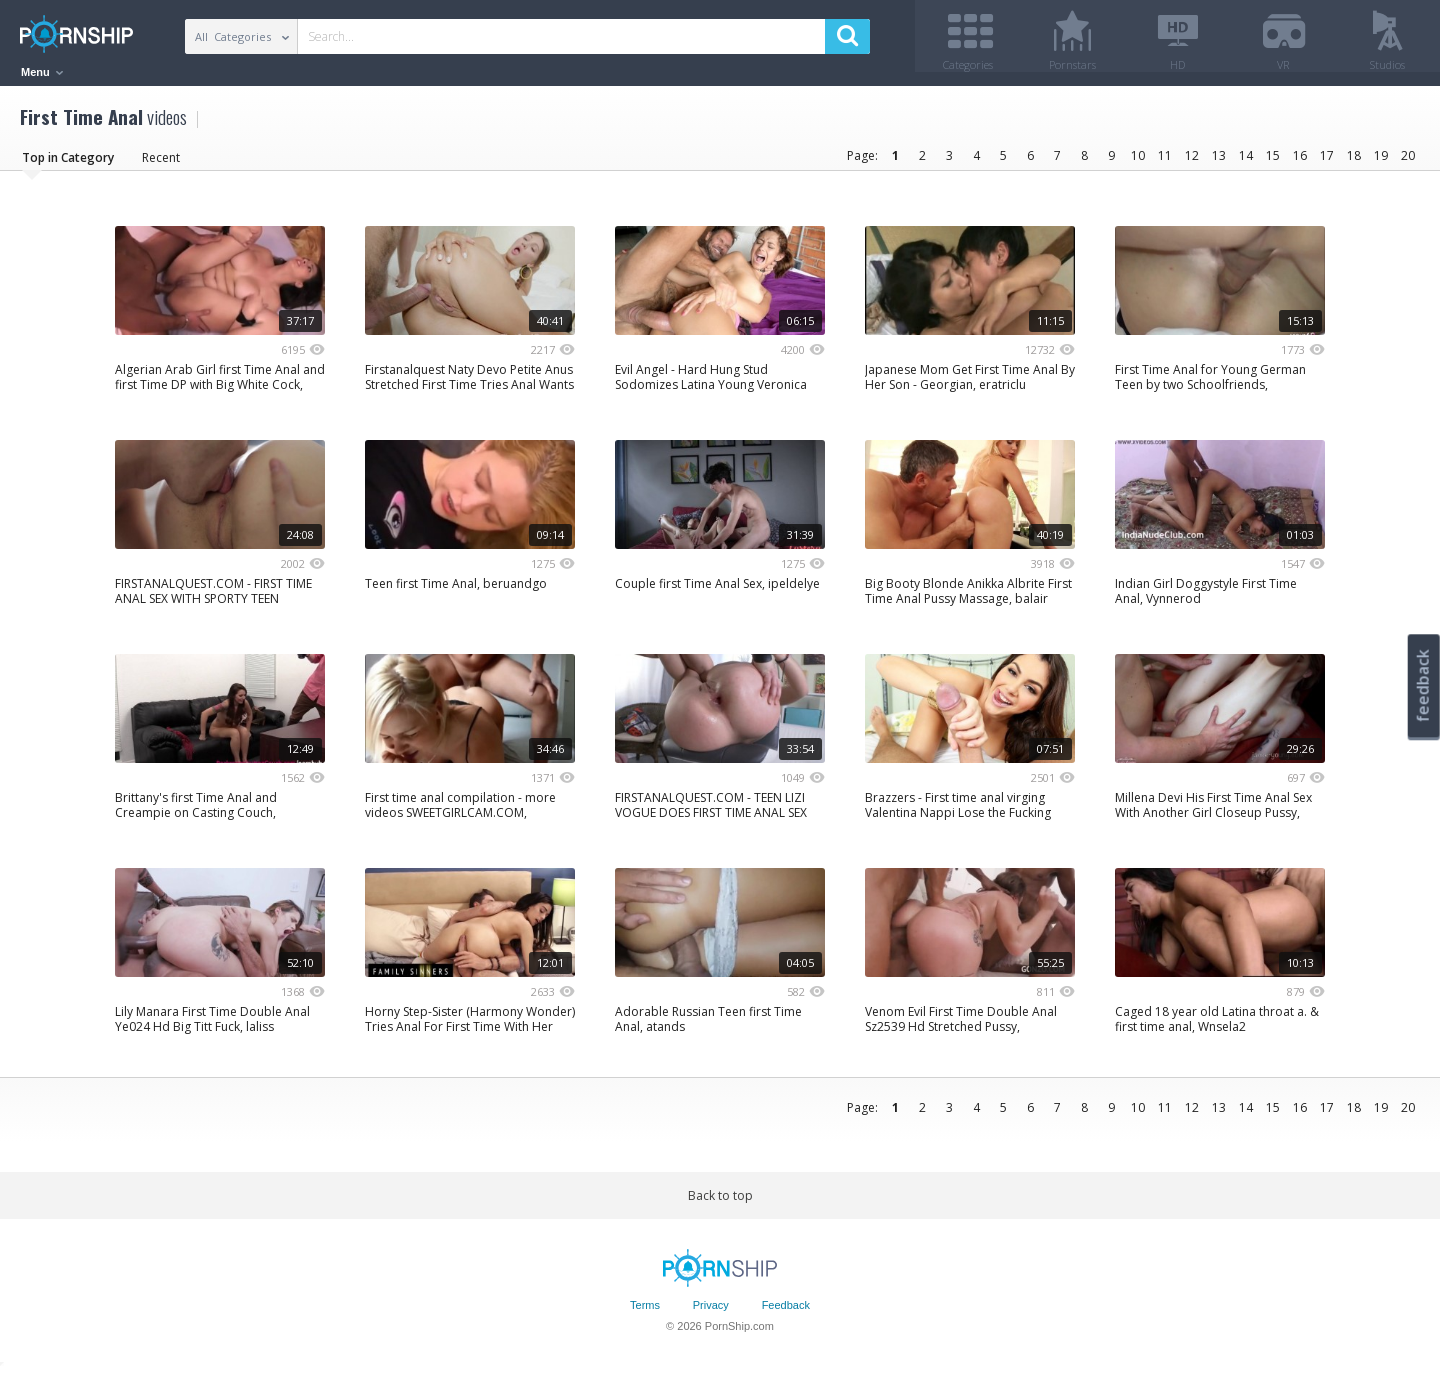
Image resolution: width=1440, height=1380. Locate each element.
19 (1381, 162)
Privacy (711, 1313)
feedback (1423, 685)
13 (1219, 162)
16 (1300, 162)
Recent (161, 164)
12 (1192, 162)
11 (1165, 162)
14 (1246, 162)
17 (1327, 162)
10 (1138, 162)
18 (1354, 162)
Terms (645, 1313)
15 (1273, 162)
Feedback (786, 1313)
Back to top (720, 1202)
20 (1408, 162)
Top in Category (68, 164)
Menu (42, 72)
